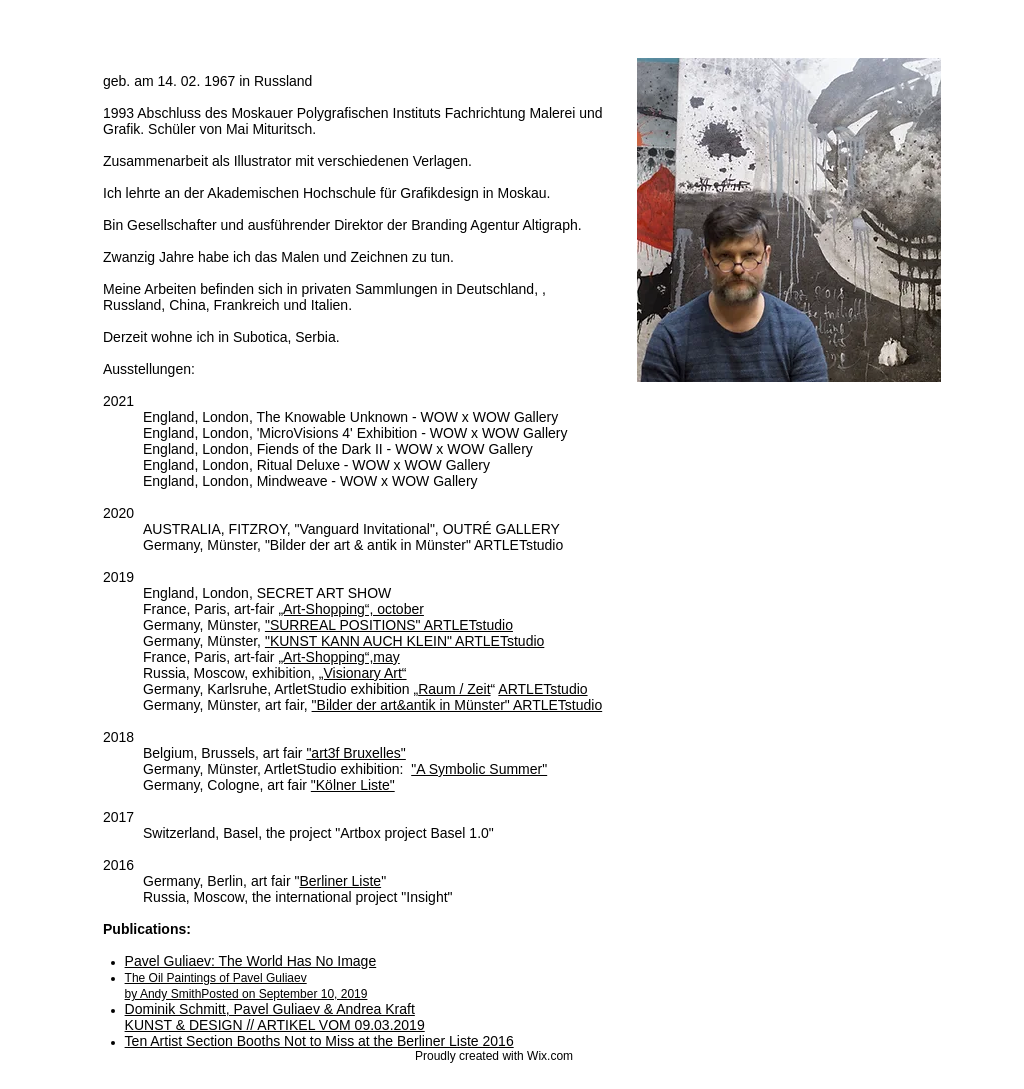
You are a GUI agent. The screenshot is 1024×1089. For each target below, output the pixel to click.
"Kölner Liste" (353, 785)
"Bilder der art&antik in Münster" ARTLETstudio (457, 705)
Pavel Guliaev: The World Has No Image (251, 961)
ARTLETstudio (542, 689)
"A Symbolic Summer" (479, 769)
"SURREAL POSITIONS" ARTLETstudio (389, 625)
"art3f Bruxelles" (355, 753)
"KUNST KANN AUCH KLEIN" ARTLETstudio (404, 641)
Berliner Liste (340, 881)
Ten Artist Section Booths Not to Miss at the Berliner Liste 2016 (319, 1041)
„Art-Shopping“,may (338, 657)
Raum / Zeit (454, 689)
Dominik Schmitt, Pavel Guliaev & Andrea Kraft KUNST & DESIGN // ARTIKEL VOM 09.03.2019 (275, 1017)
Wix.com (550, 1056)
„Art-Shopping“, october (351, 609)
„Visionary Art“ (363, 673)
